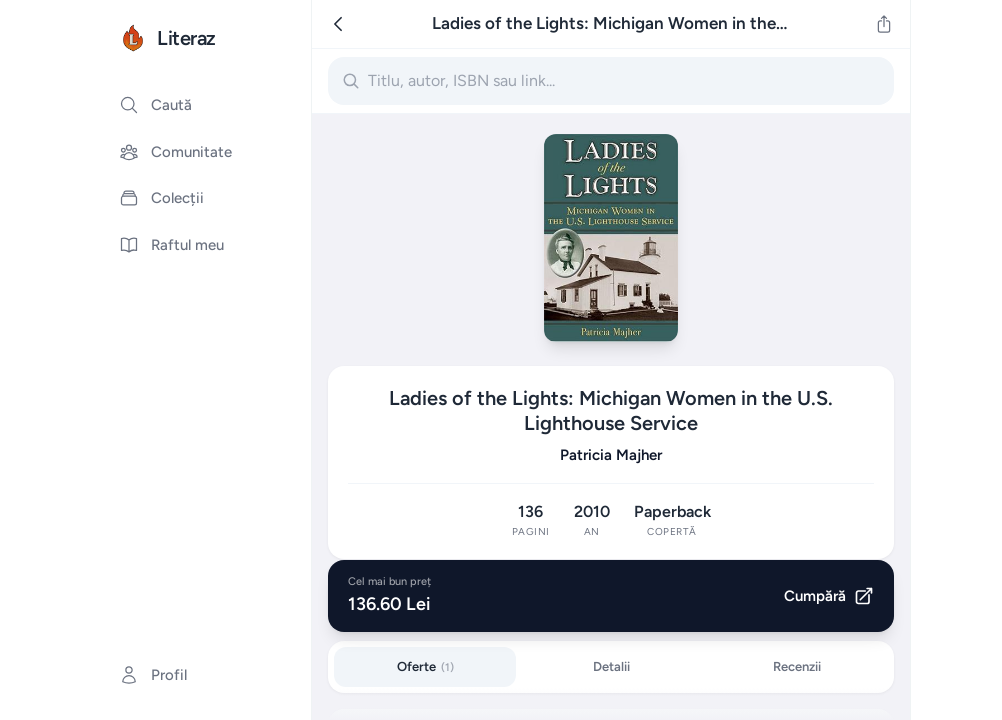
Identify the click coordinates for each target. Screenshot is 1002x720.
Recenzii (797, 666)
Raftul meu (171, 245)
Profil (153, 675)
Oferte (425, 666)
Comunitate (175, 152)
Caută (155, 105)
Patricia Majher (611, 455)
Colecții (161, 198)
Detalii (611, 666)
